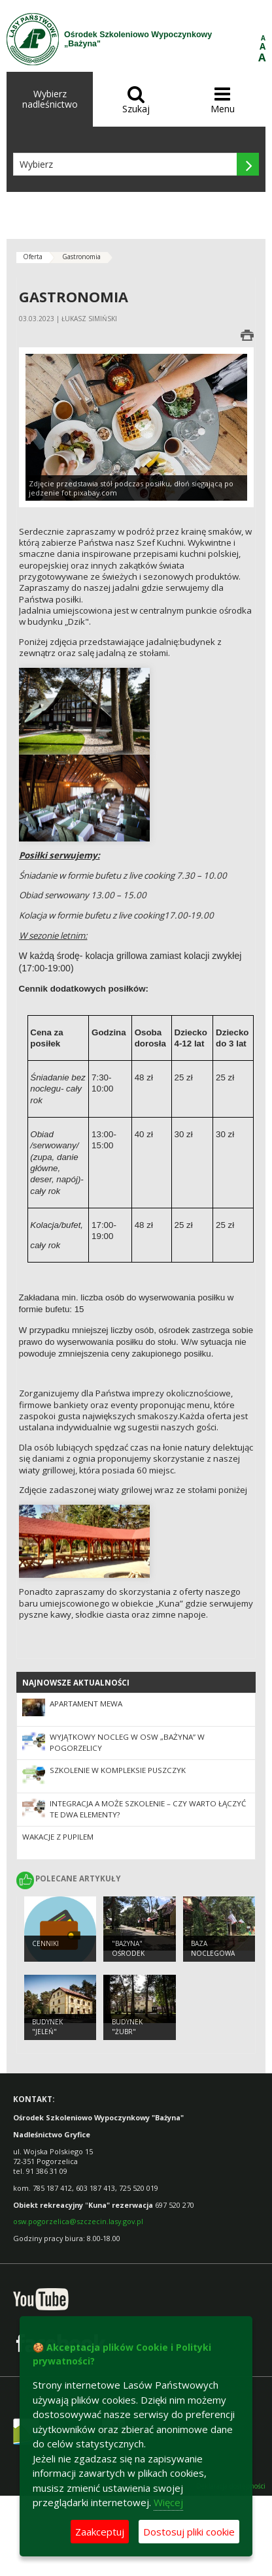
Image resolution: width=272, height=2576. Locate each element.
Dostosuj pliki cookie (189, 2531)
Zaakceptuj (99, 2531)
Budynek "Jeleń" (47, 2026)
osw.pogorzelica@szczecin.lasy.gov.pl (78, 2221)
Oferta (32, 256)
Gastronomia (81, 256)
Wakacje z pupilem (58, 1837)
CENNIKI (45, 1943)
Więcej (168, 2502)
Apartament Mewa (86, 1703)
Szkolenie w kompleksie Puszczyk (118, 1770)
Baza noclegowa (213, 1948)
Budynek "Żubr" (127, 2026)
